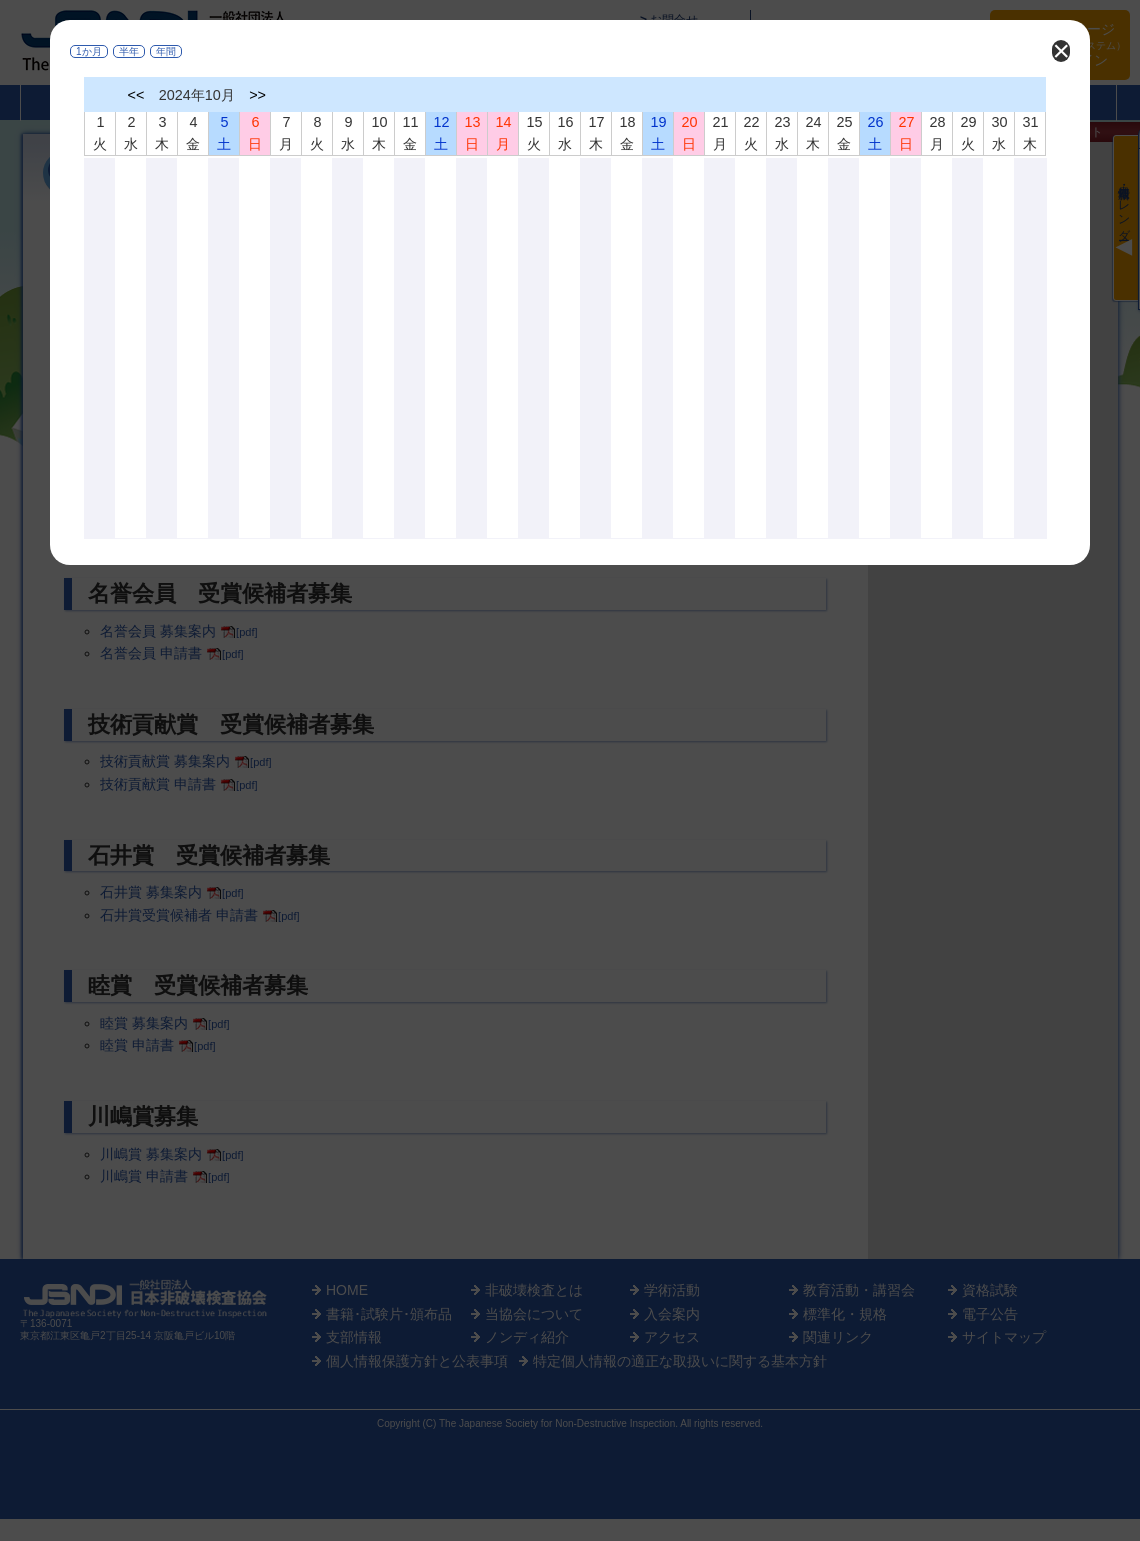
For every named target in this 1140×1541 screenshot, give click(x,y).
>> (257, 95)
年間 (166, 51)
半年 (129, 51)
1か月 (89, 51)
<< (136, 95)
